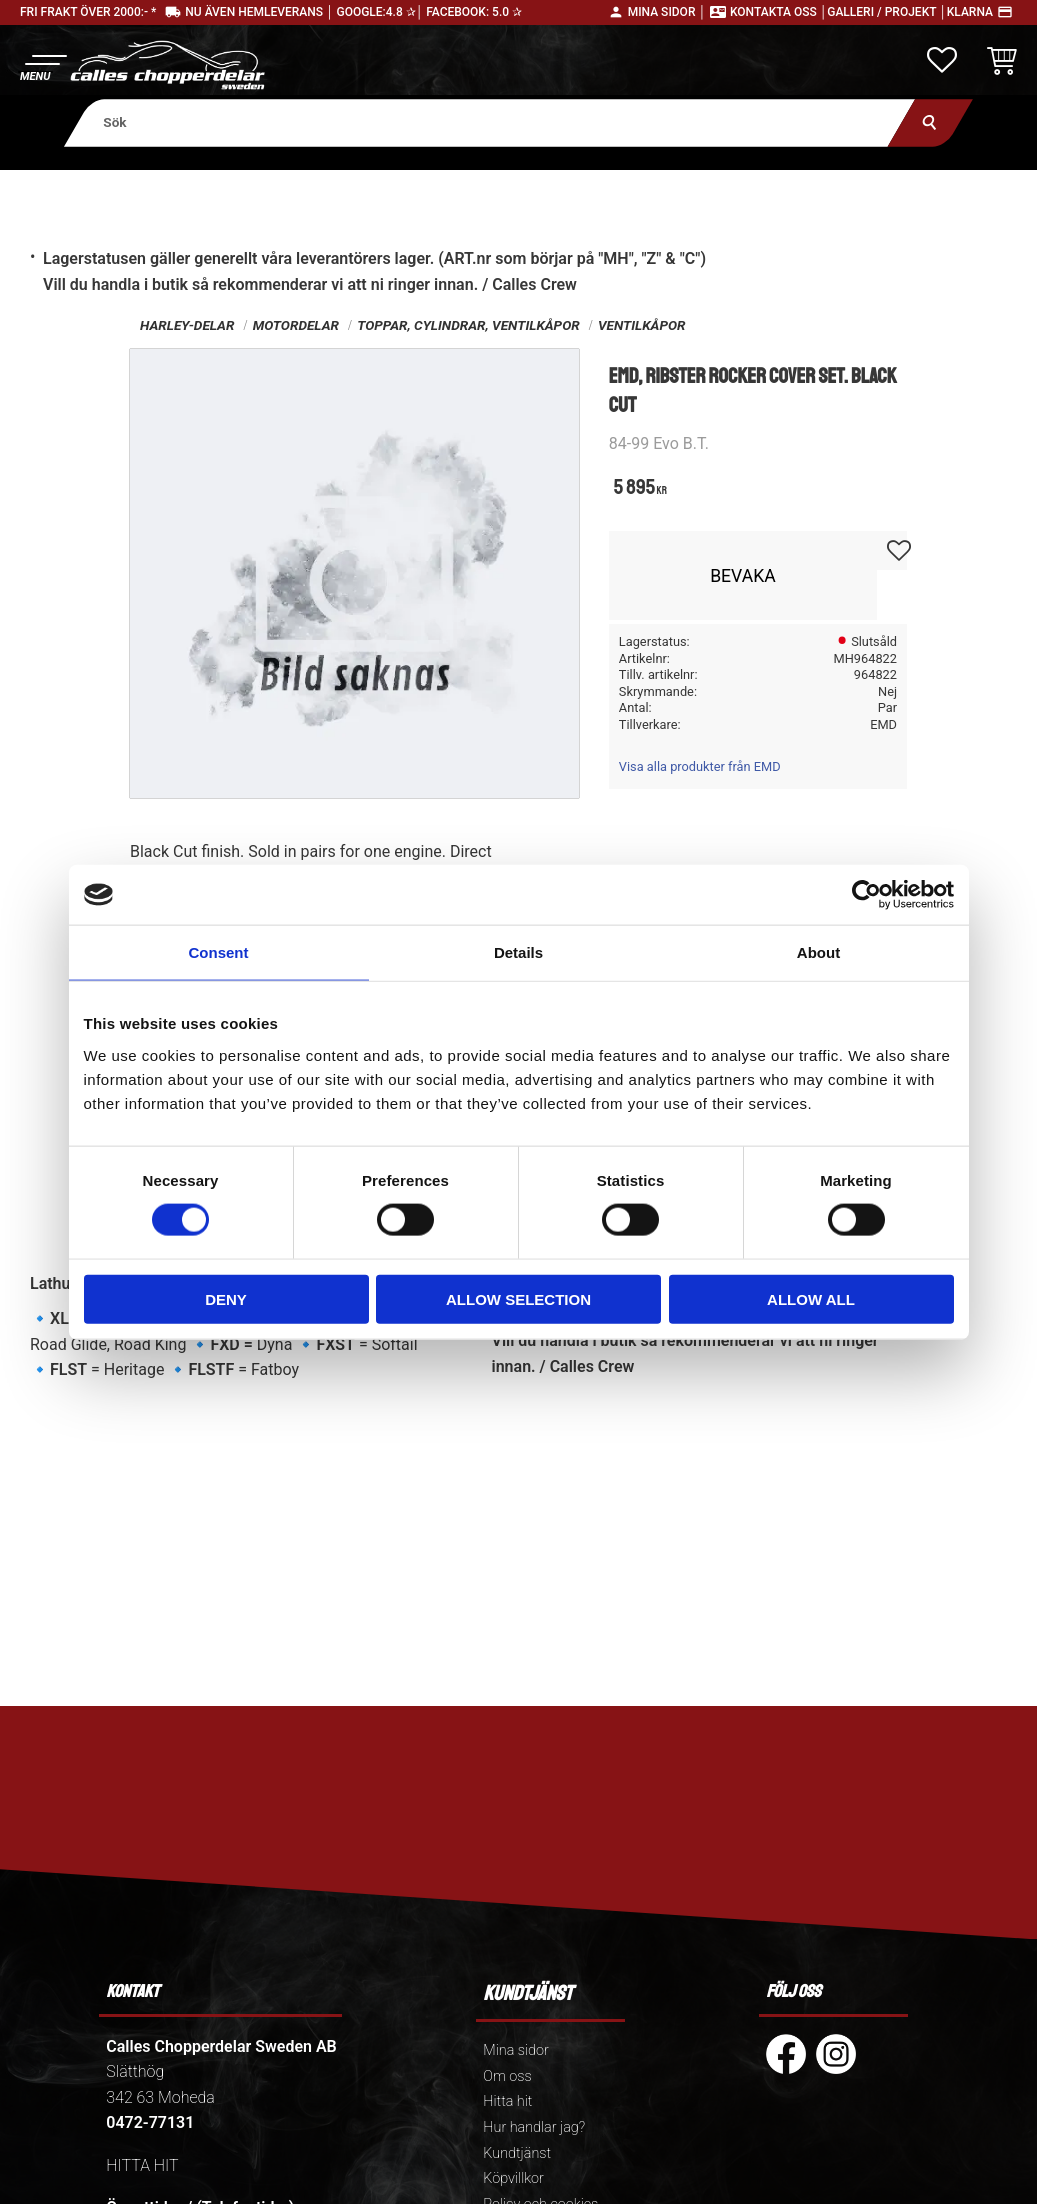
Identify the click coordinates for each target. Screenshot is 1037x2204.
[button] (42, 65)
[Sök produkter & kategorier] (490, 122)
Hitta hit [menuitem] (507, 2101)
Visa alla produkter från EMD (700, 766)
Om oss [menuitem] (507, 2076)
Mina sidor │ (667, 12)
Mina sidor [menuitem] (515, 2050)
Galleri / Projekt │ (887, 12)
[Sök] (930, 122)
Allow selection (518, 1298)
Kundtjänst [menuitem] (517, 2153)
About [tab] (818, 952)
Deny (226, 1298)
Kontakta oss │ (778, 12)
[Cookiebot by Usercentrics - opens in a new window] (866, 895)
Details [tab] (518, 952)
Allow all (811, 1298)
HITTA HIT (142, 2165)
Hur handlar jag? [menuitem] (534, 2127)
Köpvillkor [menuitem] (513, 2178)
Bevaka (743, 576)
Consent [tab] (219, 952)
